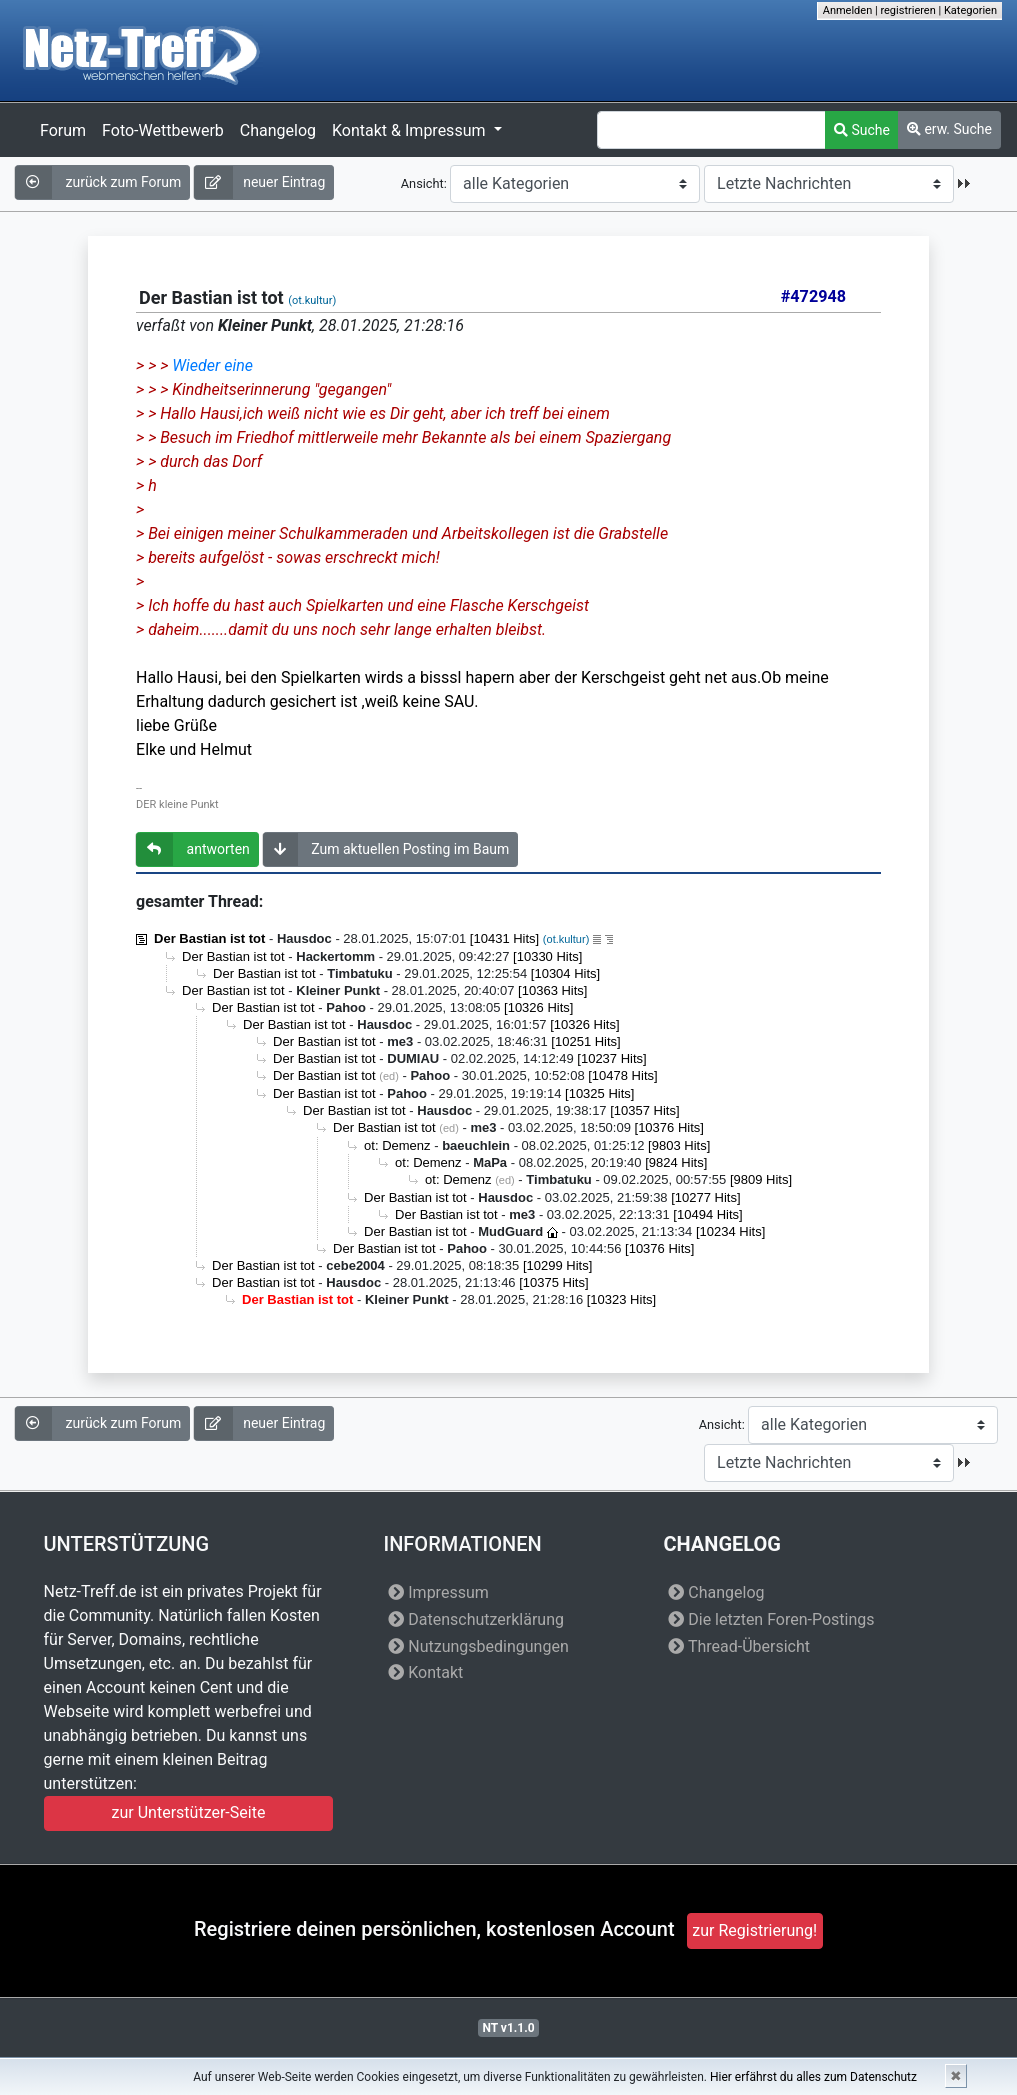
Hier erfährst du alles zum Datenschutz (813, 2077)
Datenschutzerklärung (476, 1619)
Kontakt (425, 1672)
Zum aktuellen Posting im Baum (386, 849)
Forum (63, 130)
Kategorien (970, 10)
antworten (193, 849)
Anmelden (848, 10)
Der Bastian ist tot (209, 938)
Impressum (438, 1592)
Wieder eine (212, 365)
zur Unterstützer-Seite (189, 1812)
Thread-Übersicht (739, 1646)
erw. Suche (949, 129)
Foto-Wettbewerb (163, 130)
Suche (862, 130)
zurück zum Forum (98, 182)
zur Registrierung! (754, 1930)
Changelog (278, 130)
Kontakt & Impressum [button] (410, 130)
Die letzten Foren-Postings (771, 1619)
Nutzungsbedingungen (478, 1646)
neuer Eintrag (259, 182)
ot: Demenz (397, 1145)
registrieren (907, 10)
